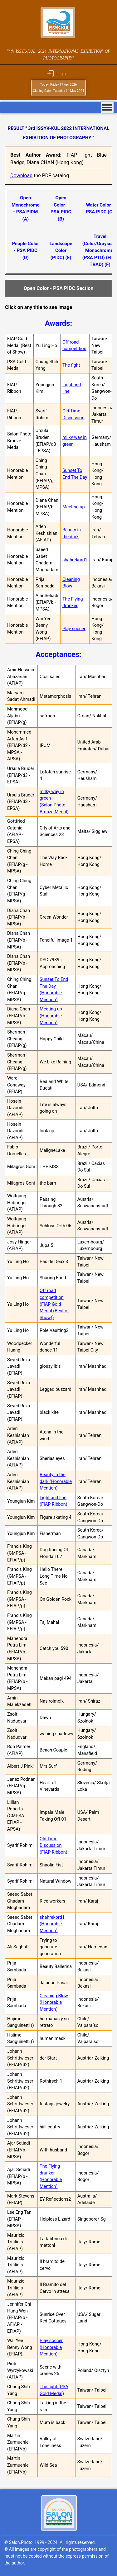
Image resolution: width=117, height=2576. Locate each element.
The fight (71, 365)
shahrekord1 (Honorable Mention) (52, 1924)
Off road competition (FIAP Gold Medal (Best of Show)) (54, 1304)
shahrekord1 (74, 560)
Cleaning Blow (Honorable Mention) (54, 2002)
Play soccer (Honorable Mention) (51, 2347)
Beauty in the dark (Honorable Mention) (56, 1481)
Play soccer (73, 628)
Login (61, 74)
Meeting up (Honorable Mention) (51, 1015)
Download (21, 175)
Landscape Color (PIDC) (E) (61, 250)
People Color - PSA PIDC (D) (25, 250)
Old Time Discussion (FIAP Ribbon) (53, 1845)
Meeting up (73, 507)
